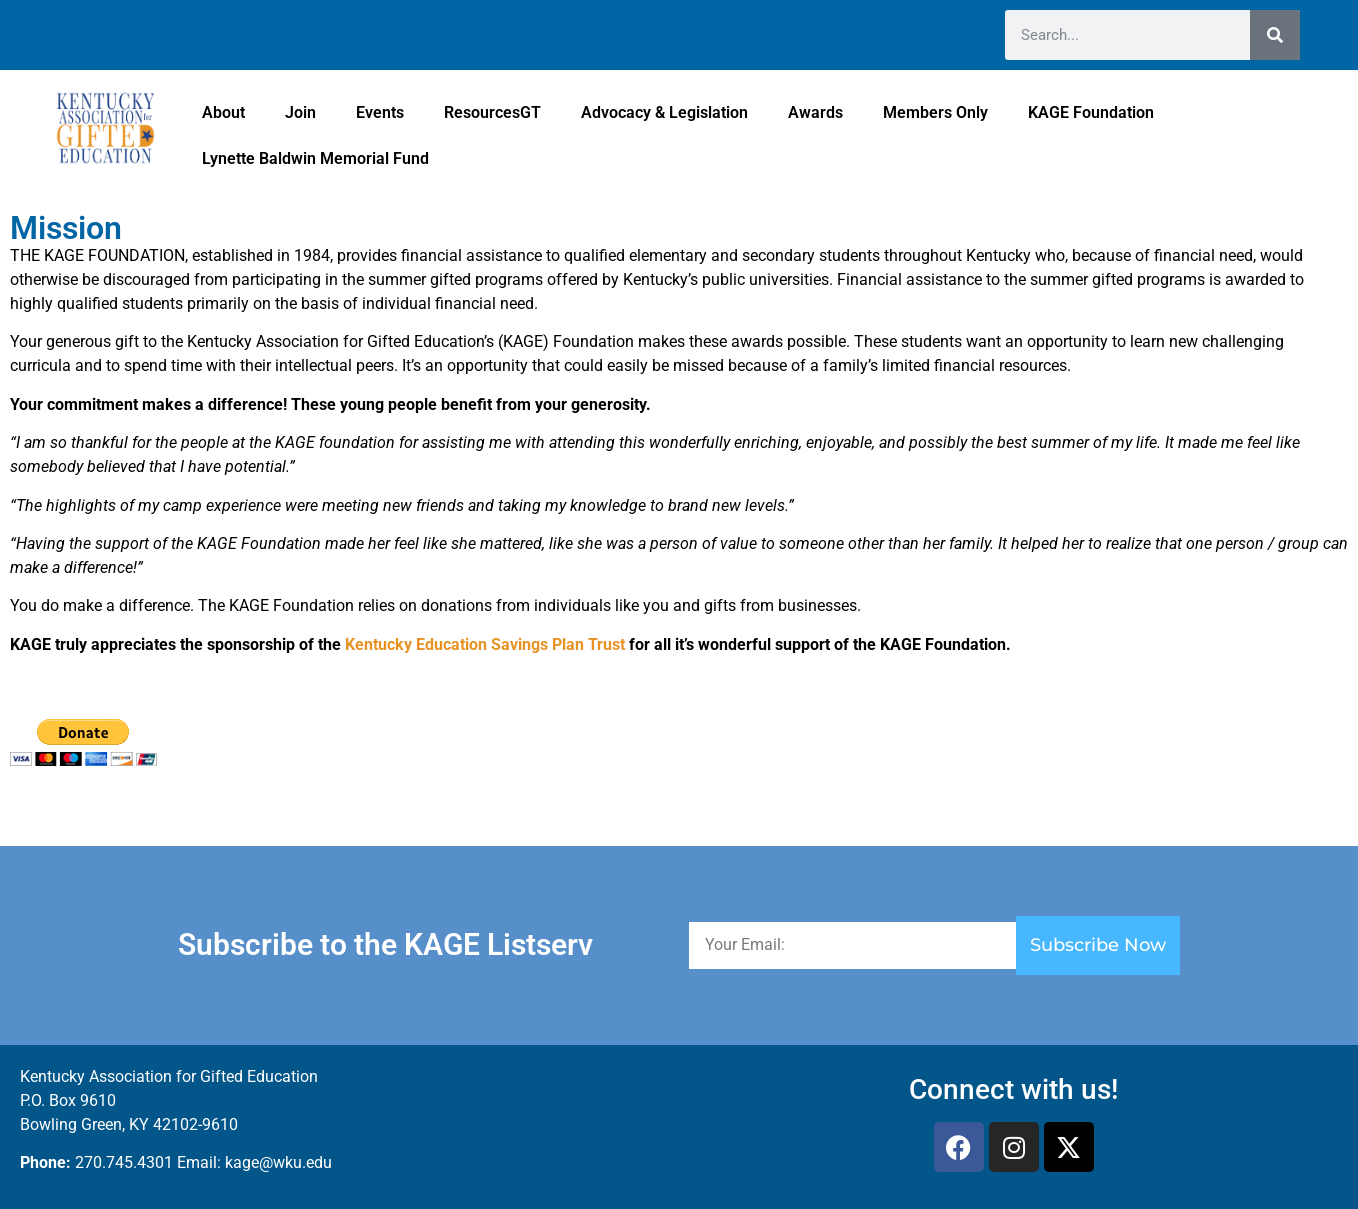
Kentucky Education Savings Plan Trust (485, 644)
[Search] (1275, 35)
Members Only (935, 112)
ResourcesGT (492, 112)
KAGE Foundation (1091, 112)
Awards (815, 112)
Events (380, 112)
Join (300, 112)
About (223, 112)
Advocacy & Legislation (664, 112)
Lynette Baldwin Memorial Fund (315, 158)
